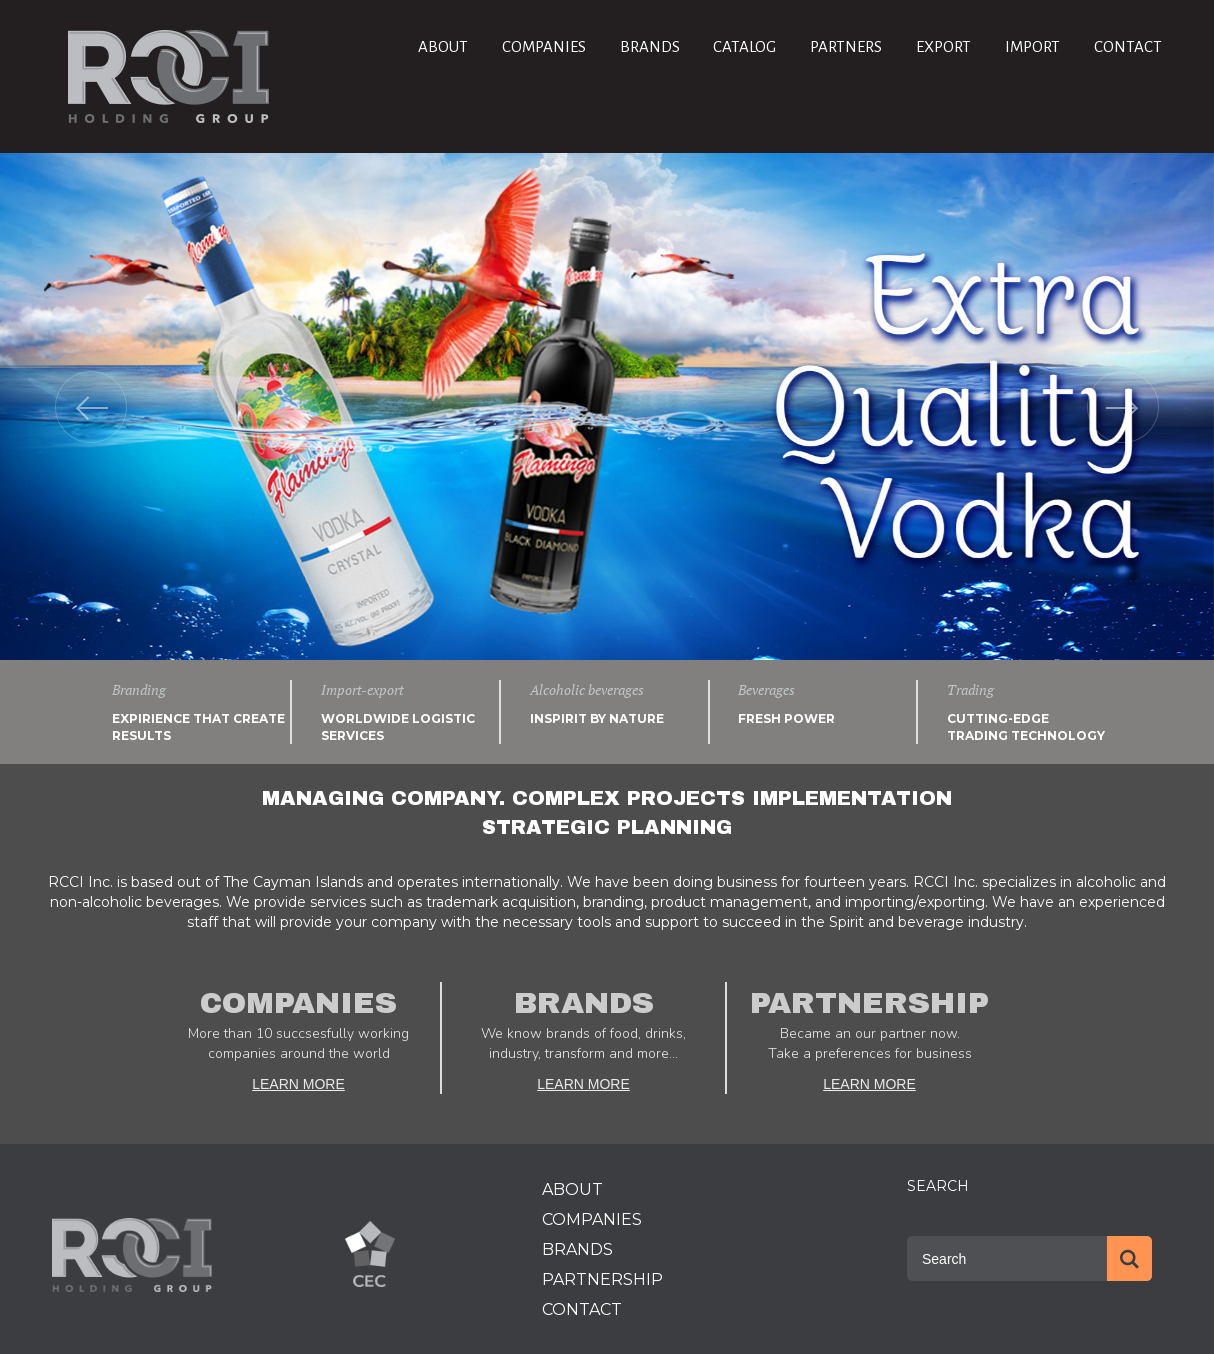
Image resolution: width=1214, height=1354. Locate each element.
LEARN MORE (298, 1084)
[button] (91, 406)
